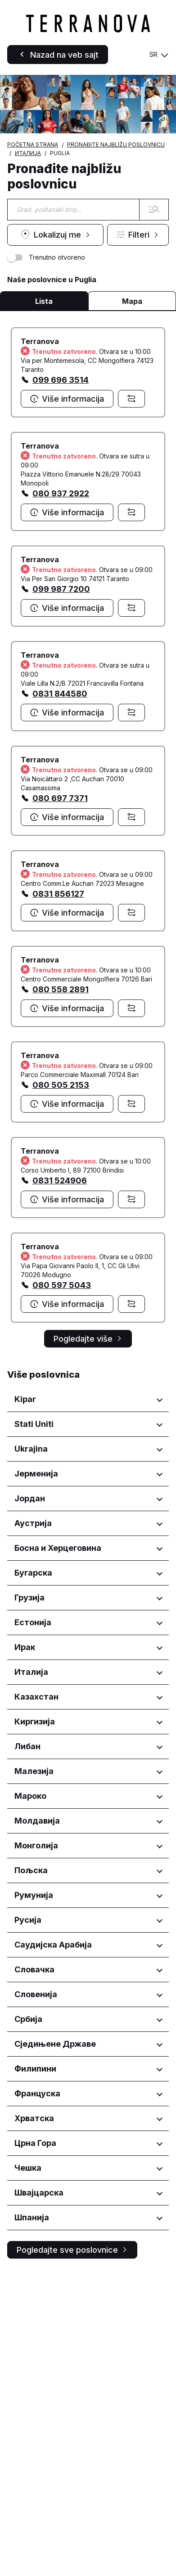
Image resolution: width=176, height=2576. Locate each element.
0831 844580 (59, 693)
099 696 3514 (60, 380)
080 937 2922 (60, 493)
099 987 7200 (61, 589)
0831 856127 (58, 893)
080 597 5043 (61, 1285)
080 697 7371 (60, 798)
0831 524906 (59, 1180)
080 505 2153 (60, 1085)
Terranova (40, 341)
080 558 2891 (60, 989)
